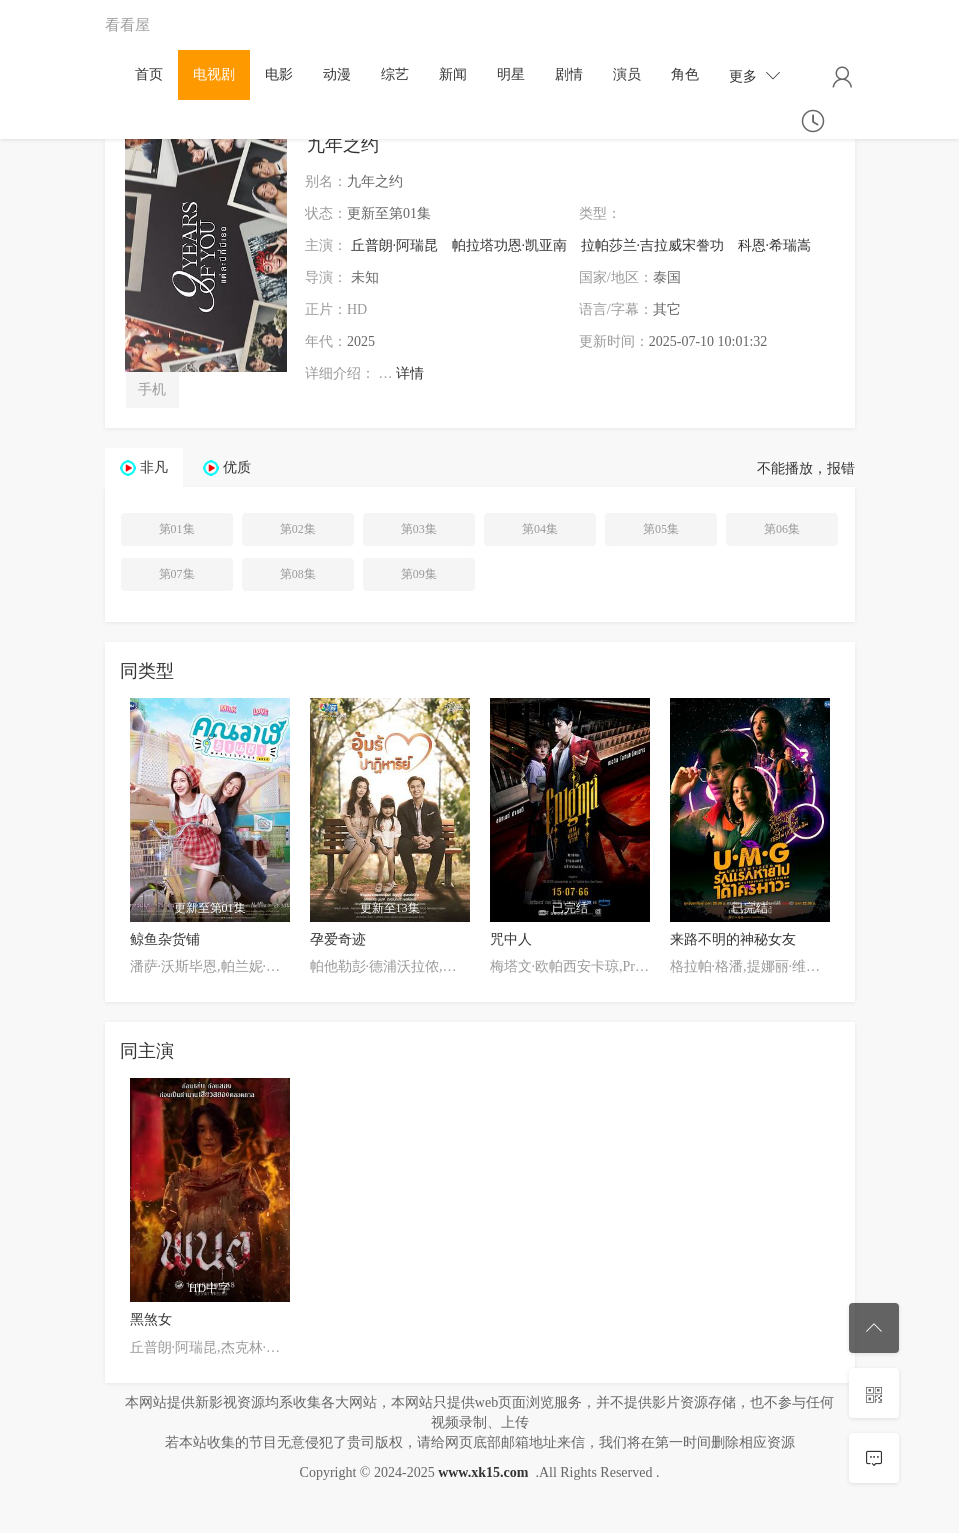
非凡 (154, 467)
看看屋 (127, 24)
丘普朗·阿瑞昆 (395, 245)
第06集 (782, 529)
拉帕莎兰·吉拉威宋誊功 (653, 245)
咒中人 (511, 939)
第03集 (419, 529)
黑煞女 (151, 1319)
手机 (152, 389)
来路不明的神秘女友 (733, 939)
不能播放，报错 (806, 468)
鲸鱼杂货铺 (165, 939)
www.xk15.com (483, 1472)
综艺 (395, 74)
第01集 (177, 529)
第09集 (419, 574)
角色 (685, 74)
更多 (755, 75)
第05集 (661, 529)
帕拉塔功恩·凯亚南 (510, 245)
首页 (149, 74)
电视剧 (214, 74)
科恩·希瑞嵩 (775, 245)
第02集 (298, 529)
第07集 (177, 574)
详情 (410, 373)
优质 (237, 467)
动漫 (337, 74)
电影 (279, 74)
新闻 (453, 74)
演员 (627, 74)
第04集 (540, 529)
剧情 (569, 74)
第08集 (298, 574)
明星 (511, 74)
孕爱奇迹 (338, 939)
